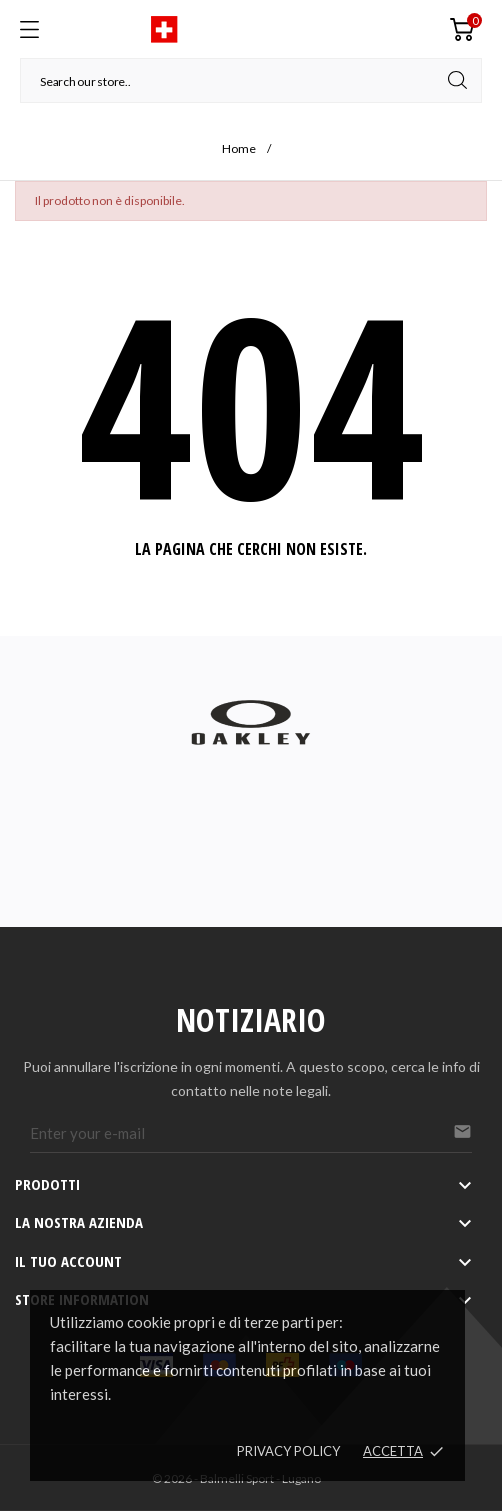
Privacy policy (288, 1451)
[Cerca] (251, 80)
